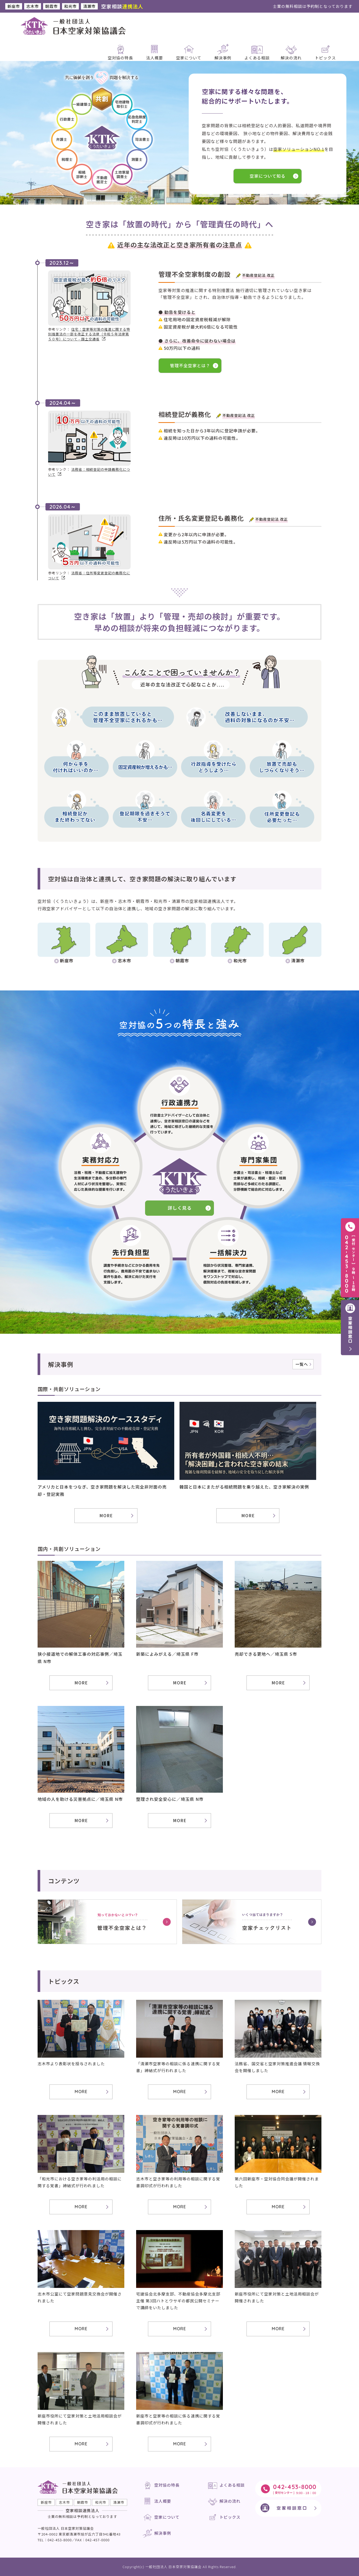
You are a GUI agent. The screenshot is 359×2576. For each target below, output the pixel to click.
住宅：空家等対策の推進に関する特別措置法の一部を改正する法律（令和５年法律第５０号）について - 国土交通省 (89, 334)
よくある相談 (232, 2485)
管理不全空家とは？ (190, 365)
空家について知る (267, 176)
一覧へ (301, 1364)
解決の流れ (229, 2501)
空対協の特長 (167, 2485)
